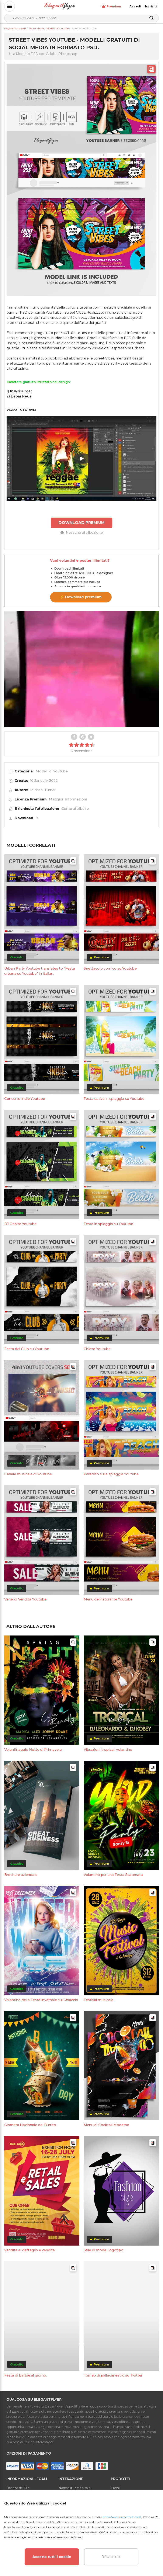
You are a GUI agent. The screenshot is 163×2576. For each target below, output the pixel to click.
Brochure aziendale (20, 1875)
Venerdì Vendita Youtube (25, 1599)
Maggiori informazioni (68, 799)
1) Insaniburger (19, 391)
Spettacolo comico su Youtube (110, 968)
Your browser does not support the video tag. (81, 669)
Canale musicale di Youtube (28, 1474)
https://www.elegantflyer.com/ (122, 2516)
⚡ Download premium (81, 597)
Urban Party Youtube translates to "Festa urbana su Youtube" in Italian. (39, 971)
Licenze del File (17, 2488)
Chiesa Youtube (97, 1349)
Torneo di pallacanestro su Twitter (113, 2375)
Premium (111, 6)
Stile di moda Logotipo (103, 2250)
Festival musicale (98, 2000)
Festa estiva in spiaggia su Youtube (114, 1099)
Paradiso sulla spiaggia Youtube (111, 1474)
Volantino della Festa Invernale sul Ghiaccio (41, 2000)
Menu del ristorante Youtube (108, 1599)
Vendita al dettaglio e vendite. (29, 2250)
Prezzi (115, 2488)
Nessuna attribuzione (81, 533)
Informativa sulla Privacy (67, 2537)
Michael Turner (43, 790)
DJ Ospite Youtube (20, 1224)
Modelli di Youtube (52, 771)
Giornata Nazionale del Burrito (30, 2125)
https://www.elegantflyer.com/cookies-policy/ (32, 2527)
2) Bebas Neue (19, 396)
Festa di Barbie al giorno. (25, 2375)
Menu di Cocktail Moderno (106, 2125)
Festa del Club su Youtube (26, 1349)
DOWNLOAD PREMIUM (82, 522)
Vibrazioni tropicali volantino (108, 1750)
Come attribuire (75, 809)
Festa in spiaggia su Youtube (108, 1224)
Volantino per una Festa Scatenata (113, 1875)
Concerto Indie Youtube (24, 1099)
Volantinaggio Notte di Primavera (33, 1750)
